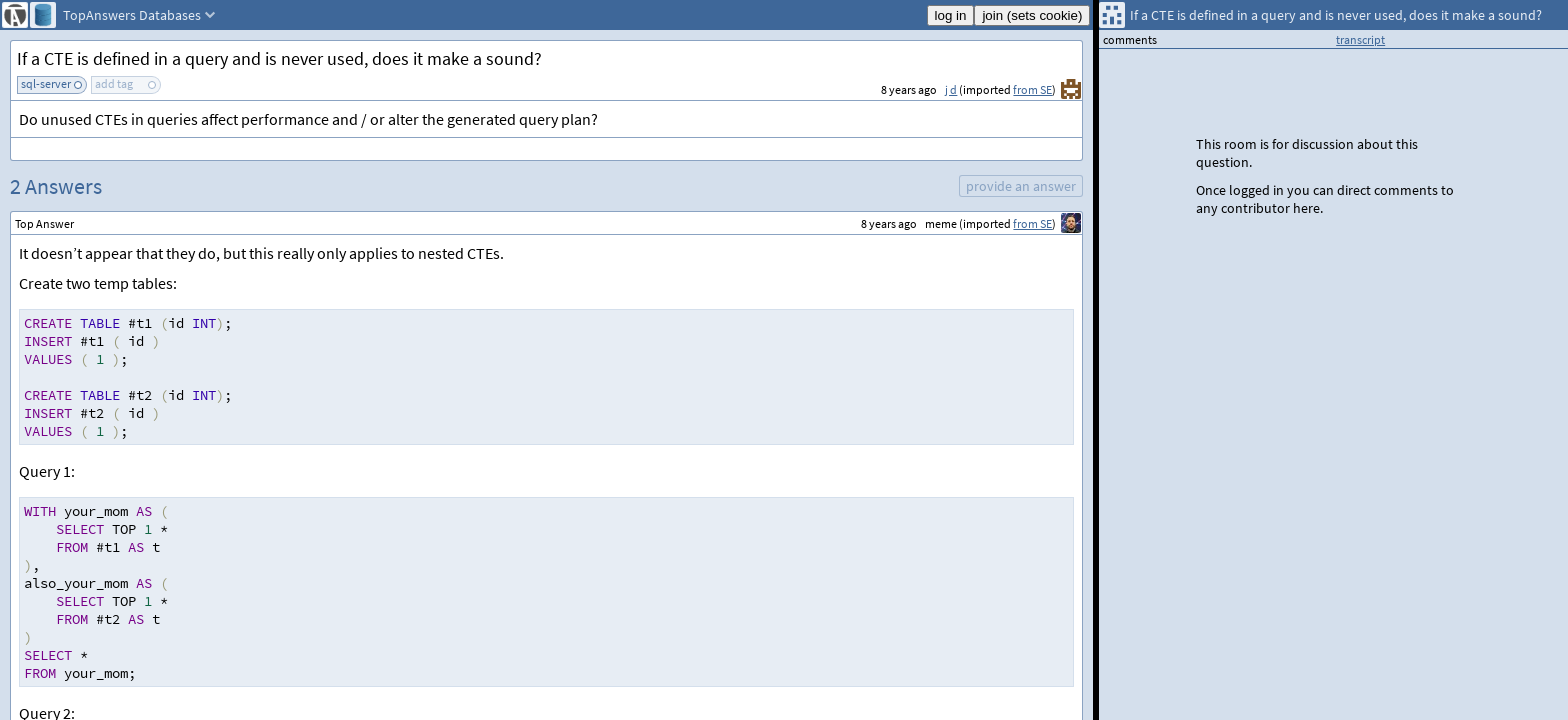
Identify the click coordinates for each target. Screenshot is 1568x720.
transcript (1360, 39)
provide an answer (1021, 186)
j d (951, 89)
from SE (1032, 89)
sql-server (46, 83)
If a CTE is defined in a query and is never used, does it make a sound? (279, 58)
